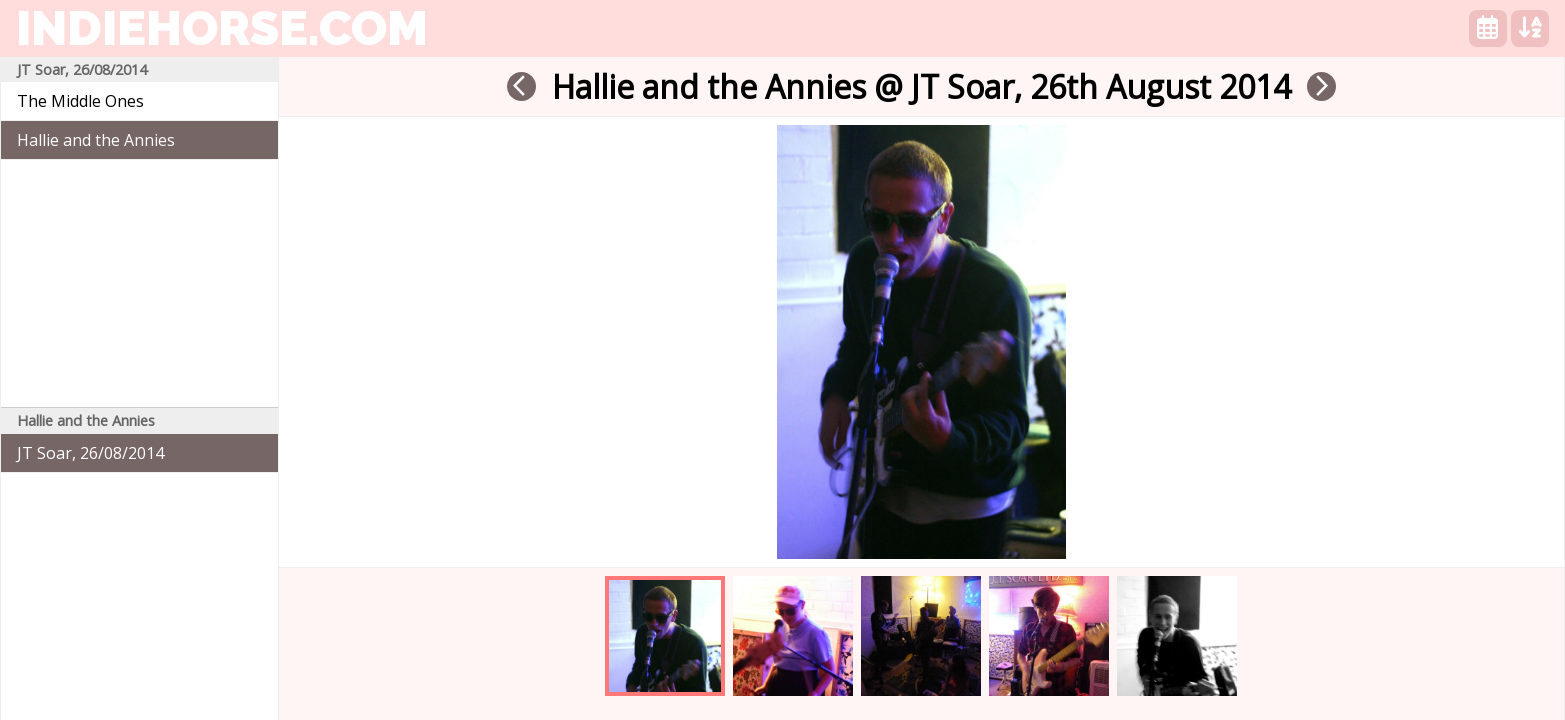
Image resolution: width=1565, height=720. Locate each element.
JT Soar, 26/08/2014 (90, 453)
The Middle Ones (80, 101)
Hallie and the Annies (96, 140)
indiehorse (222, 28)
